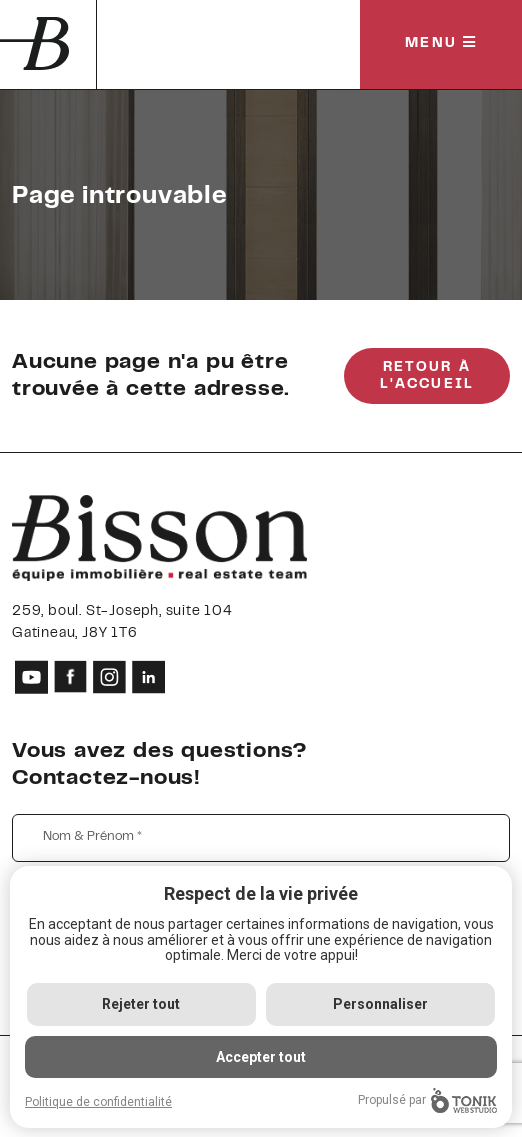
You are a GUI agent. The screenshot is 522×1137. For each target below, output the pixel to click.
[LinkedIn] (148, 676)
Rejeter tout (141, 1004)
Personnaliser (380, 1004)
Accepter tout (261, 1057)
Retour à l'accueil (427, 376)
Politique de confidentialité (98, 1102)
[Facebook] (70, 676)
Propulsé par (427, 1100)
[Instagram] (109, 676)
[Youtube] (31, 676)
